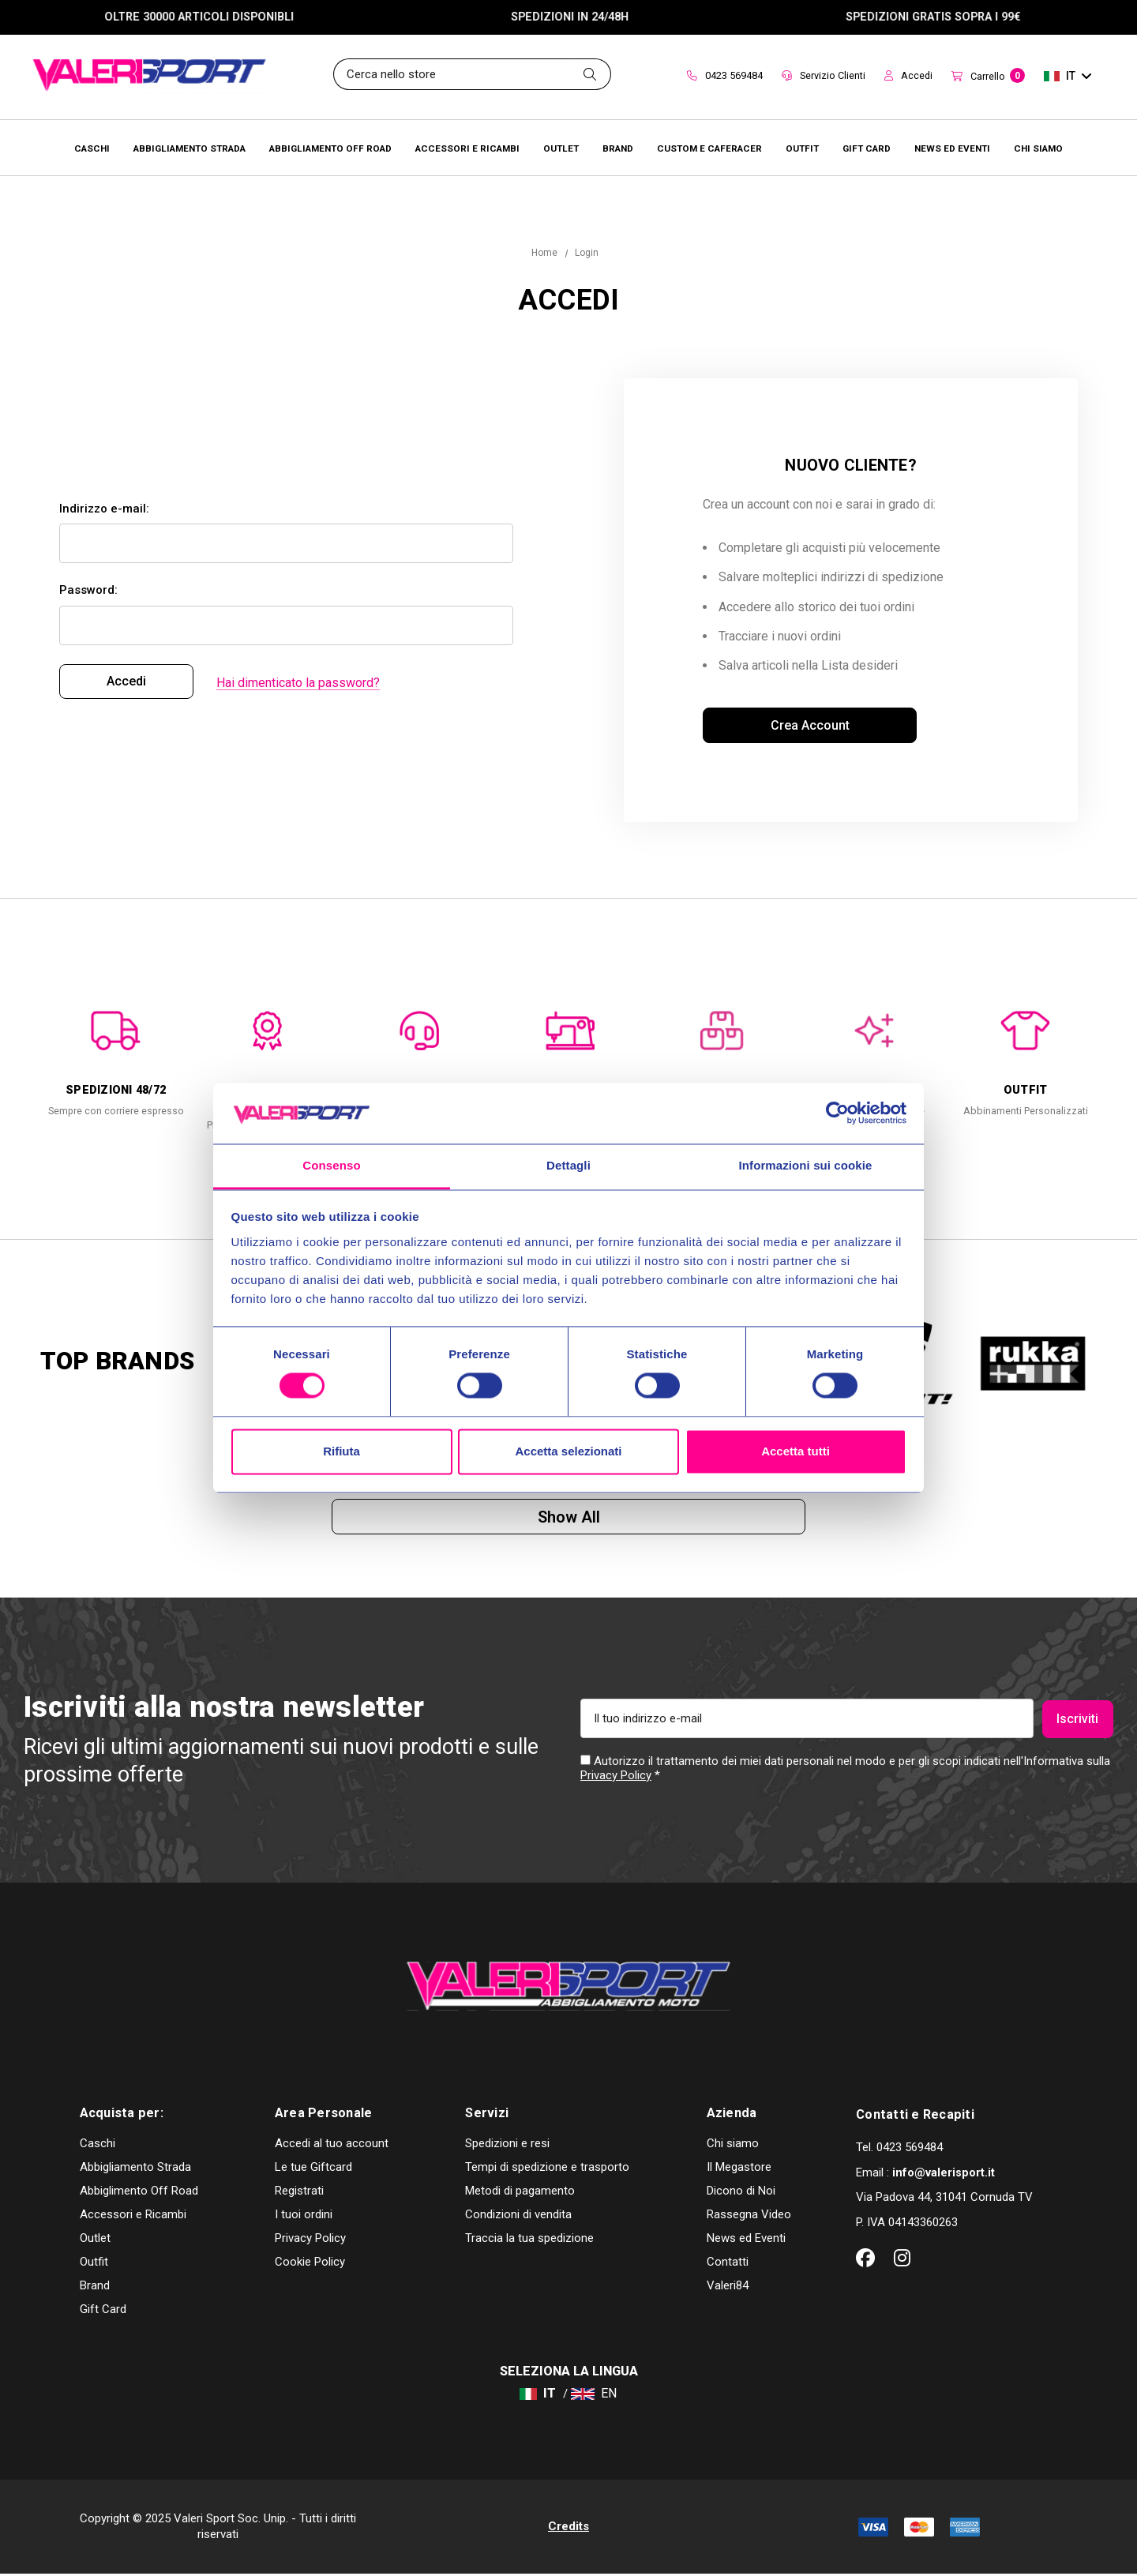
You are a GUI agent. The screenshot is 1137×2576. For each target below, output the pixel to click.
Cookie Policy (310, 2264)
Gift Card (103, 2311)
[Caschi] (92, 148)
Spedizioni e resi (507, 2146)
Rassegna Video (749, 2217)
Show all (569, 1517)
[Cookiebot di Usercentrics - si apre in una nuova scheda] (837, 1113)
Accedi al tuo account (331, 2146)
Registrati (299, 2193)
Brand (95, 2288)
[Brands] (617, 148)
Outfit (94, 2264)
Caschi (97, 2146)
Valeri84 (728, 2288)
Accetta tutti (795, 1451)
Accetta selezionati (568, 1451)
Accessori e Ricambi (133, 2217)
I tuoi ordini (303, 2217)
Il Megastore (739, 2169)
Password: (88, 591)
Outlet (95, 2240)
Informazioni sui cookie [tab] (805, 1165)
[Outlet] (561, 148)
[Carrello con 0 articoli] (988, 77)
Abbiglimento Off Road (139, 2193)
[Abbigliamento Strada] (189, 148)
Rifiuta (341, 1451)
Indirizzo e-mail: (104, 509)
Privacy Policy (615, 1777)
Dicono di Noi (741, 2193)
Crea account (810, 725)
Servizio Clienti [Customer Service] (823, 75)
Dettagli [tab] (568, 1165)
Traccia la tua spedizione (529, 2240)
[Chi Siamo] (1038, 148)
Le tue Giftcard (313, 2169)
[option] (116, 1056)
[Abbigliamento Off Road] (330, 148)
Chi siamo (733, 2146)
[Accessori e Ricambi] (467, 148)
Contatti (728, 2264)
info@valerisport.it (943, 2174)
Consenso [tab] (331, 1165)
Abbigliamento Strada (135, 2169)
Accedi (908, 75)
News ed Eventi (746, 2240)
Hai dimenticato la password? (298, 682)
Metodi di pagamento (520, 2193)
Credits (568, 2528)
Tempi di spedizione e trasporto (547, 2169)
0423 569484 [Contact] (725, 75)
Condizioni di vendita (518, 2217)
